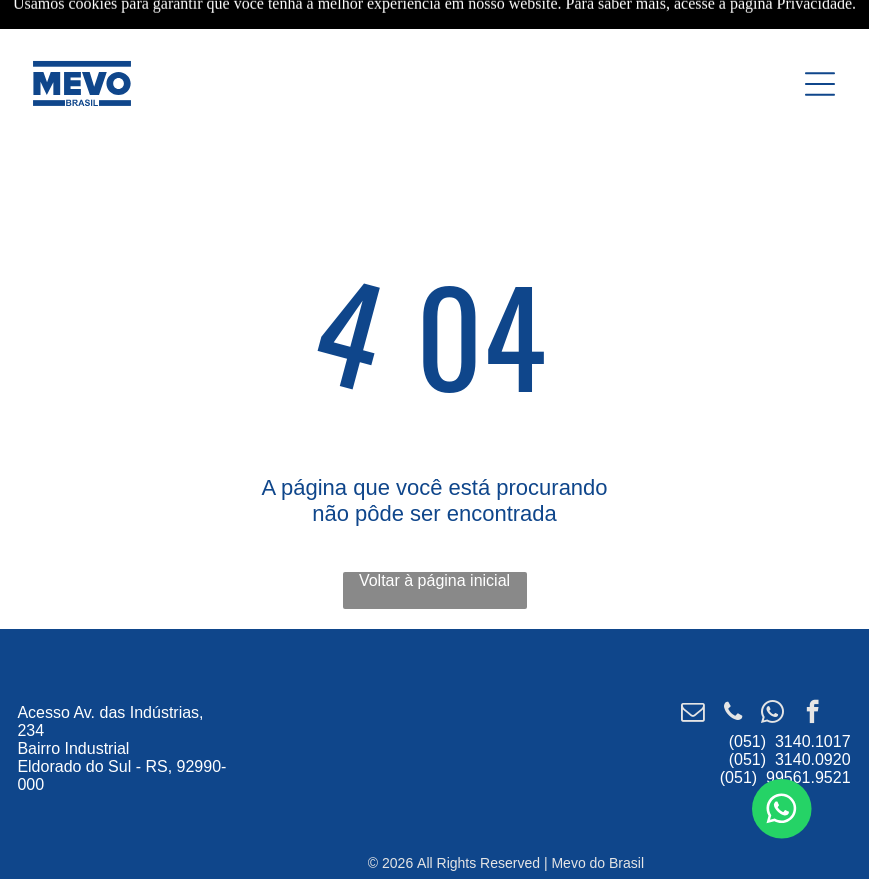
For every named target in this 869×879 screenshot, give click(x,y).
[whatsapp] (772, 714)
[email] (692, 714)
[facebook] (812, 714)
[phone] (732, 714)
